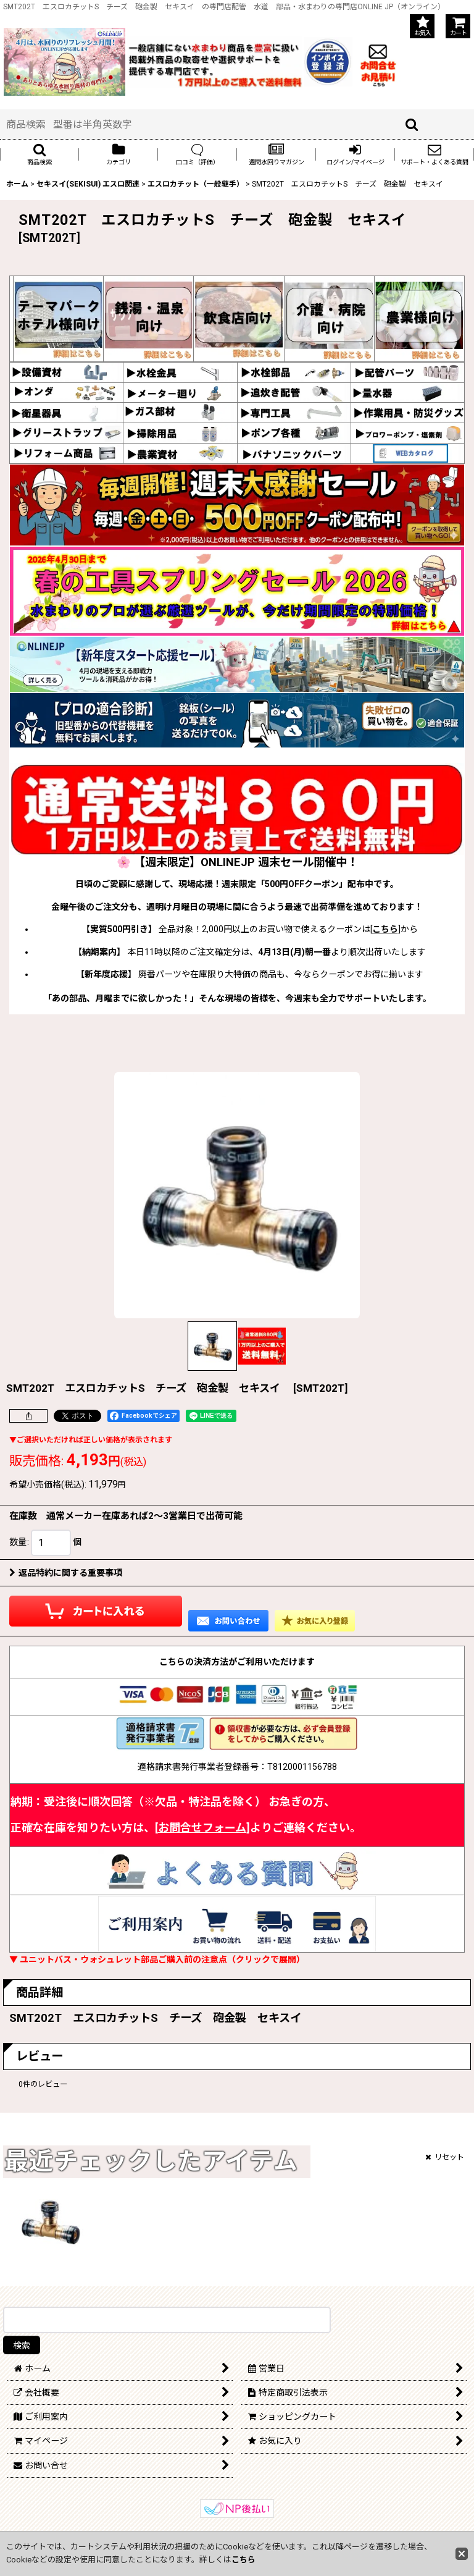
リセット (444, 2157)
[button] (39, 154)
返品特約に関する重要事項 (65, 1573)
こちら (385, 929)
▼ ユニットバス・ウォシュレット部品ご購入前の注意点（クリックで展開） (157, 1959)
